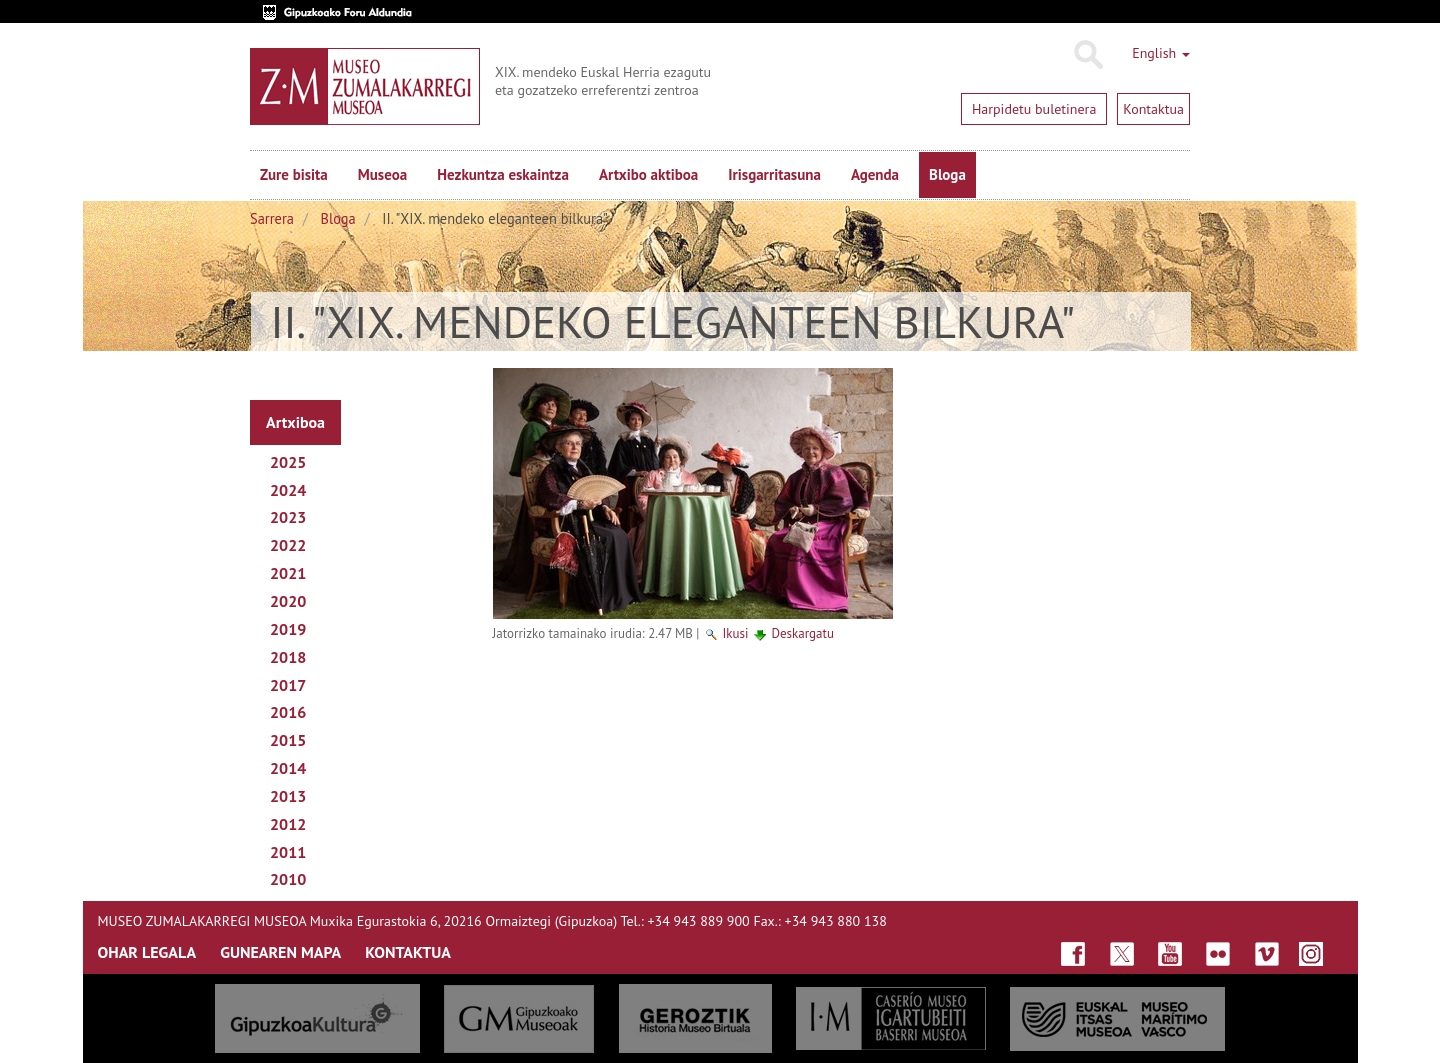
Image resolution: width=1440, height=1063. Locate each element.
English (1161, 53)
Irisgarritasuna (774, 174)
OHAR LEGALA (147, 952)
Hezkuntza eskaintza (503, 174)
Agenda (875, 174)
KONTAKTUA (408, 952)
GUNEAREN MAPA (280, 952)
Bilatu (1087, 55)
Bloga (947, 174)
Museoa (382, 174)
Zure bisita (294, 174)
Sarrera (272, 218)
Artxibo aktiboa (648, 174)
